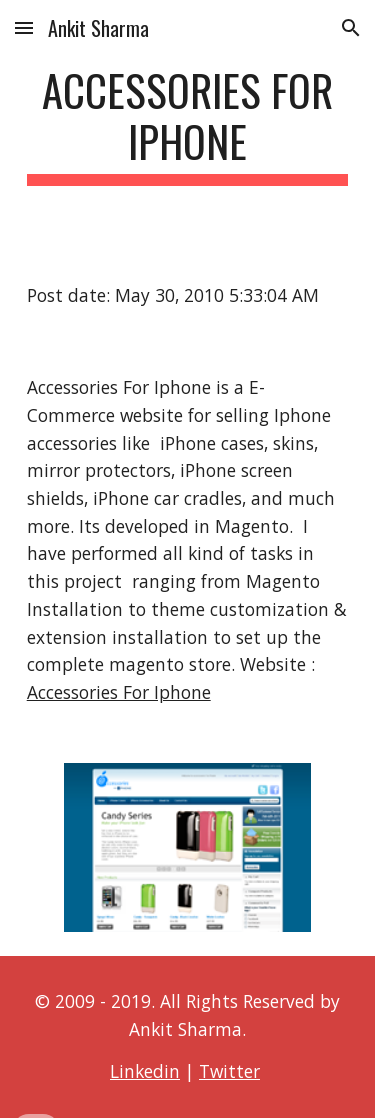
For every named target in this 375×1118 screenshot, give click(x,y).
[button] (24, 27)
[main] (188, 125)
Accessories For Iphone (119, 692)
